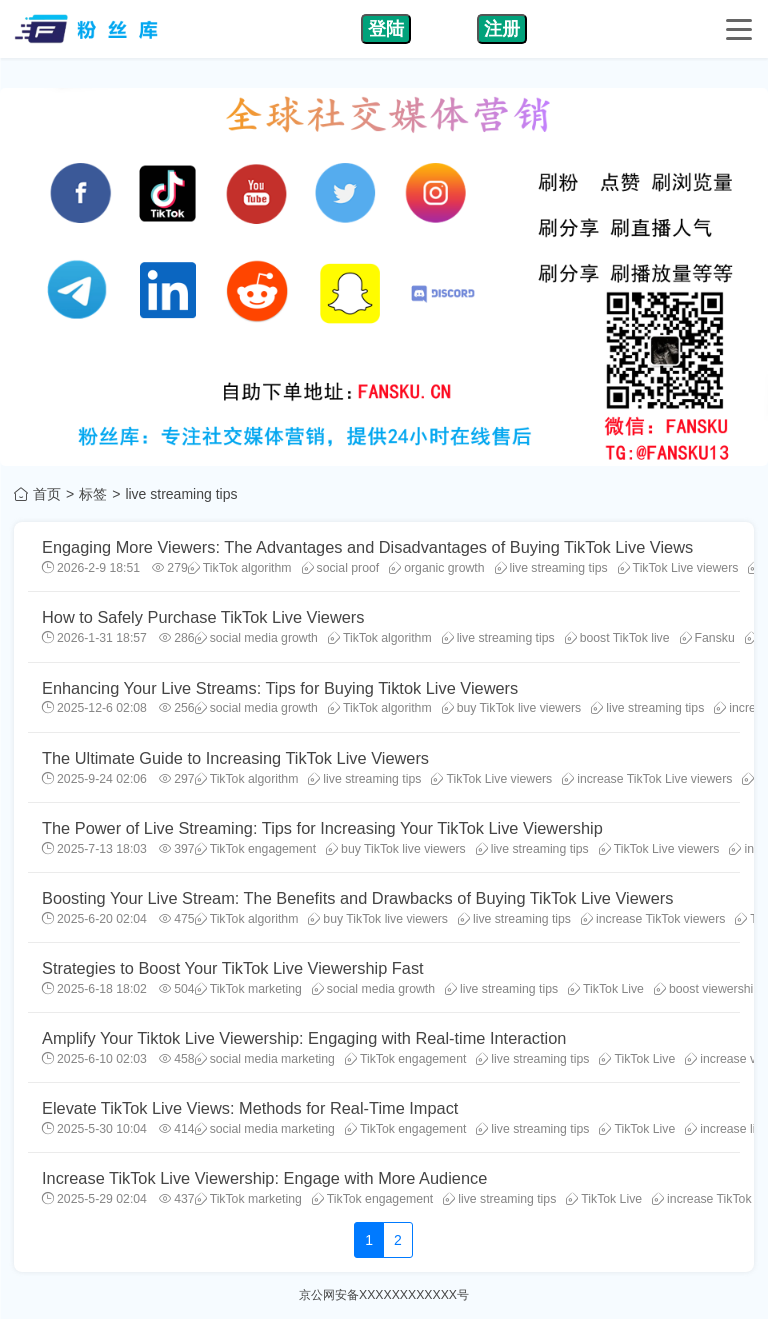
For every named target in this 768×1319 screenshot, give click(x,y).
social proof (341, 568)
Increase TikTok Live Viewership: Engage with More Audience (264, 1178)
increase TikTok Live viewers (647, 779)
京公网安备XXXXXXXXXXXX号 (384, 1295)
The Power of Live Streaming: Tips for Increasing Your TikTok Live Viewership (322, 828)
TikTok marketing (248, 989)
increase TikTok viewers (653, 919)
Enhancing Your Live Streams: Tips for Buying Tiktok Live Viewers (280, 688)
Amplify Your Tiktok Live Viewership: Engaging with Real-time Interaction (304, 1038)
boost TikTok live (617, 638)
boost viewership (707, 989)
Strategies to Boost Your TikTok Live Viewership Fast (233, 968)
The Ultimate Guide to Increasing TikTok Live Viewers (235, 758)
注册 (502, 29)
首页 (47, 494)
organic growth (436, 568)
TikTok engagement (255, 849)
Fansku (707, 638)
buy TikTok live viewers (512, 708)
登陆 (386, 29)
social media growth (256, 638)
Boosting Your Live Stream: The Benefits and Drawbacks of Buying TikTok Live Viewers (357, 898)
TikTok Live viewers (678, 568)
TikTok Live (606, 989)
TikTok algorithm (240, 568)
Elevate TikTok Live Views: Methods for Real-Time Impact (250, 1108)
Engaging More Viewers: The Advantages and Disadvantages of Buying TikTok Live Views (367, 547)
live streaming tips (551, 568)
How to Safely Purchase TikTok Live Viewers (203, 617)
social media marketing (265, 1059)
